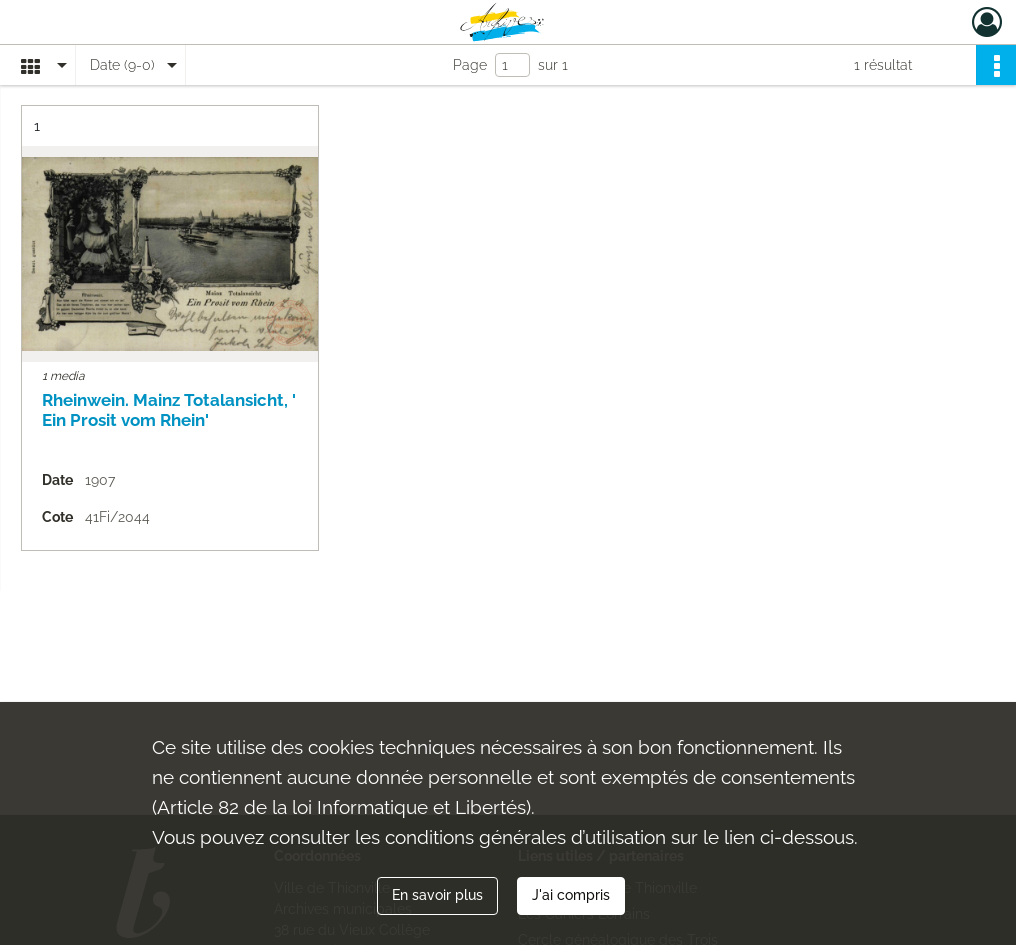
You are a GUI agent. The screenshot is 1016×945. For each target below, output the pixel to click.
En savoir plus (437, 895)
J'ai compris (571, 895)
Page (470, 65)
